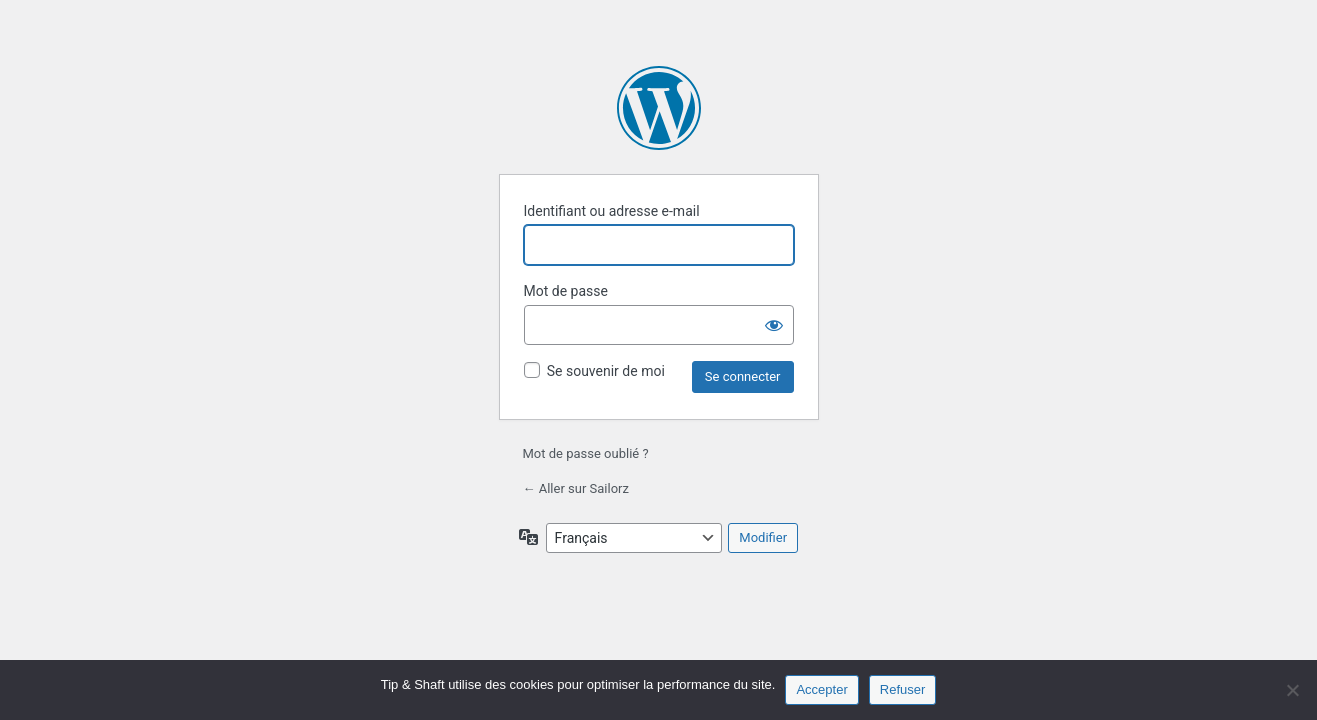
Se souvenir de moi (606, 371)
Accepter (821, 689)
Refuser (903, 689)
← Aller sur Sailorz (576, 488)
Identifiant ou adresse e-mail (612, 211)
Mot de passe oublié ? (586, 453)
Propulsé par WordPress (659, 108)
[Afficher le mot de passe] (774, 325)
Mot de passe (566, 291)
